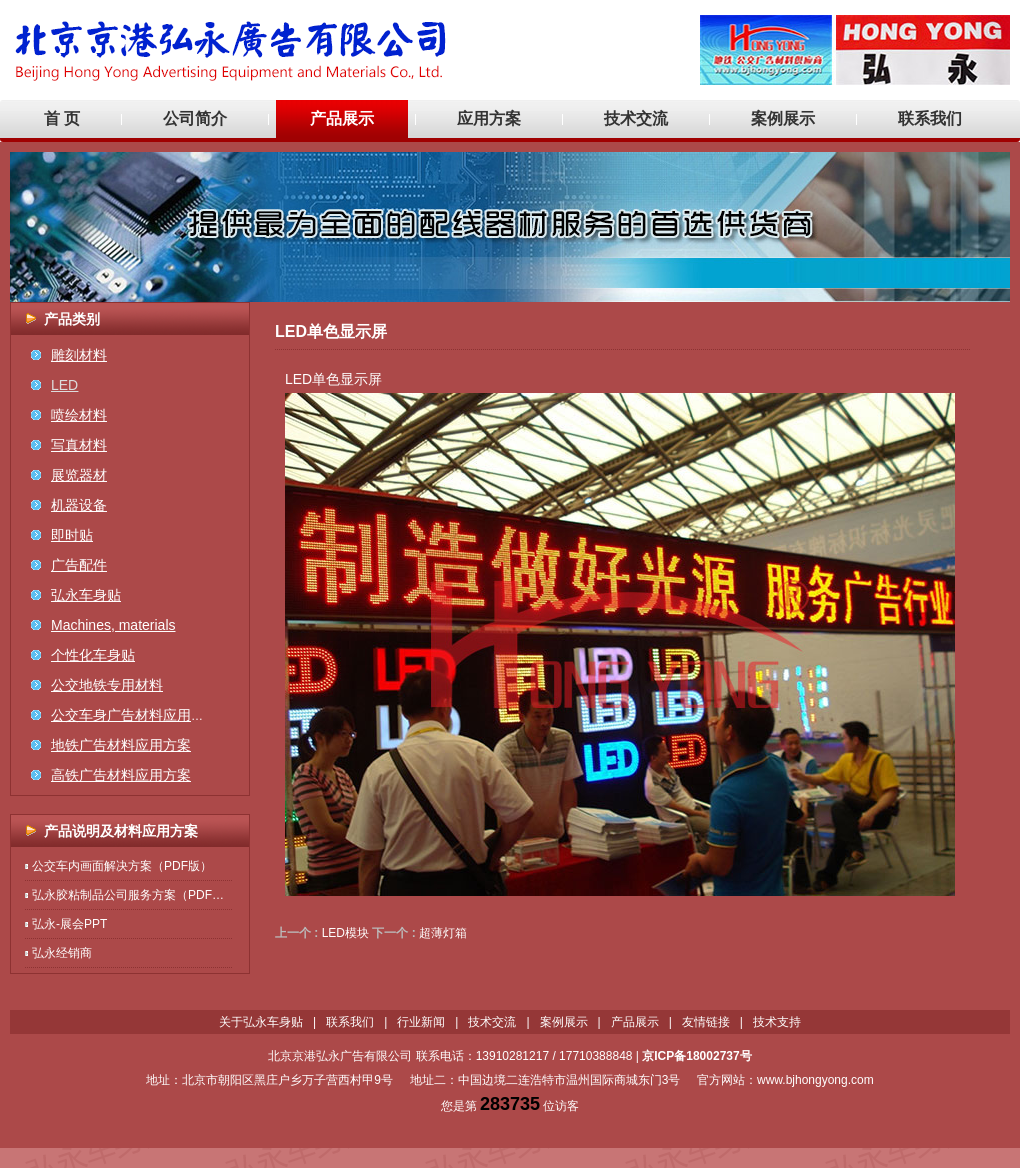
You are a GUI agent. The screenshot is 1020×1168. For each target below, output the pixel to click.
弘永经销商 (62, 953)
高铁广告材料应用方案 (121, 775)
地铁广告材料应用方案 (121, 745)
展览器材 (79, 475)
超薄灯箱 (443, 933)
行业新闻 (421, 1022)
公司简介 (195, 118)
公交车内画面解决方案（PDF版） (122, 866)
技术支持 (777, 1022)
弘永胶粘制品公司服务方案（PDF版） (134, 895)
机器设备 (79, 505)
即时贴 (72, 535)
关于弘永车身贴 (261, 1022)
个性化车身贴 (93, 655)
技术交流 (636, 118)
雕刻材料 (79, 355)
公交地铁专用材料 (107, 685)
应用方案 (489, 118)
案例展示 (783, 118)
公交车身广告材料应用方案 (135, 715)
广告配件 (79, 565)
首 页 (62, 118)
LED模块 (345, 933)
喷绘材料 (79, 415)
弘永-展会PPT (69, 924)
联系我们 (930, 118)
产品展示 (342, 118)
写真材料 (79, 445)
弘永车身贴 (86, 595)
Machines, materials (113, 625)
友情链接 (706, 1022)
